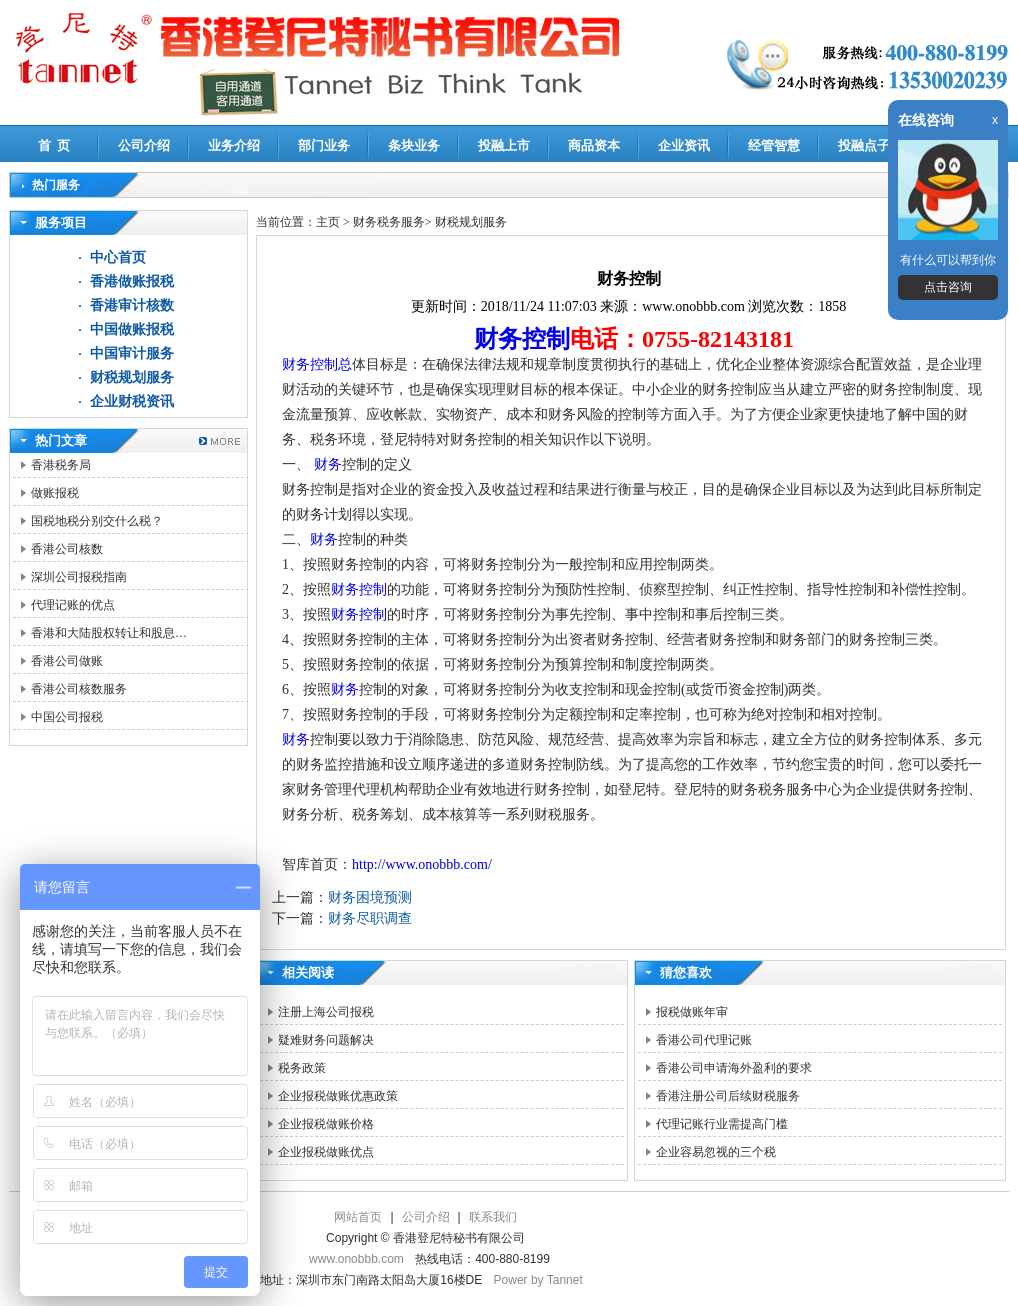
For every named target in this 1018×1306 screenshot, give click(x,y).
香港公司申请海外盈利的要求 (734, 1068)
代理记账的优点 (73, 605)
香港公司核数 (67, 549)
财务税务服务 (389, 222)
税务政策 (302, 1068)
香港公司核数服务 (79, 689)
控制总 (331, 364)
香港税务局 (61, 465)
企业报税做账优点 (326, 1152)
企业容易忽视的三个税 (716, 1152)
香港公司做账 (67, 661)
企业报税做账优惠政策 (338, 1096)
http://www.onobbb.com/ (422, 864)
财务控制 (522, 339)
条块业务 (414, 145)
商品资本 (594, 145)
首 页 (54, 145)
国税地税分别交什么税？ (97, 521)
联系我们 (493, 1217)
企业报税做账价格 (326, 1124)
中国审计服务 (132, 353)
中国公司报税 (67, 717)
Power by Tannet (538, 1280)
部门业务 (324, 145)
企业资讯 (684, 145)
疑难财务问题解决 (326, 1040)
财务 (296, 364)
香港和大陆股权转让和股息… (109, 633)
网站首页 (358, 1217)
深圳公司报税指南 (79, 577)
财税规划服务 (132, 377)
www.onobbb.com (356, 1259)
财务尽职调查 (370, 918)
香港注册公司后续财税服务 (728, 1096)
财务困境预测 (370, 897)
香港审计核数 (132, 305)
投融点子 (864, 145)
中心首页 (118, 257)
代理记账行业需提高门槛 (722, 1124)
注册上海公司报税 (326, 1012)
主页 (328, 222)
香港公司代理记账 (704, 1040)
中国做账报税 (132, 329)
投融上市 (504, 145)
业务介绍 (234, 145)
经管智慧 (774, 145)
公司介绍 (144, 145)
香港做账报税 (132, 281)
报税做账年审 (692, 1012)
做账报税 (55, 493)
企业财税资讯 (132, 401)
